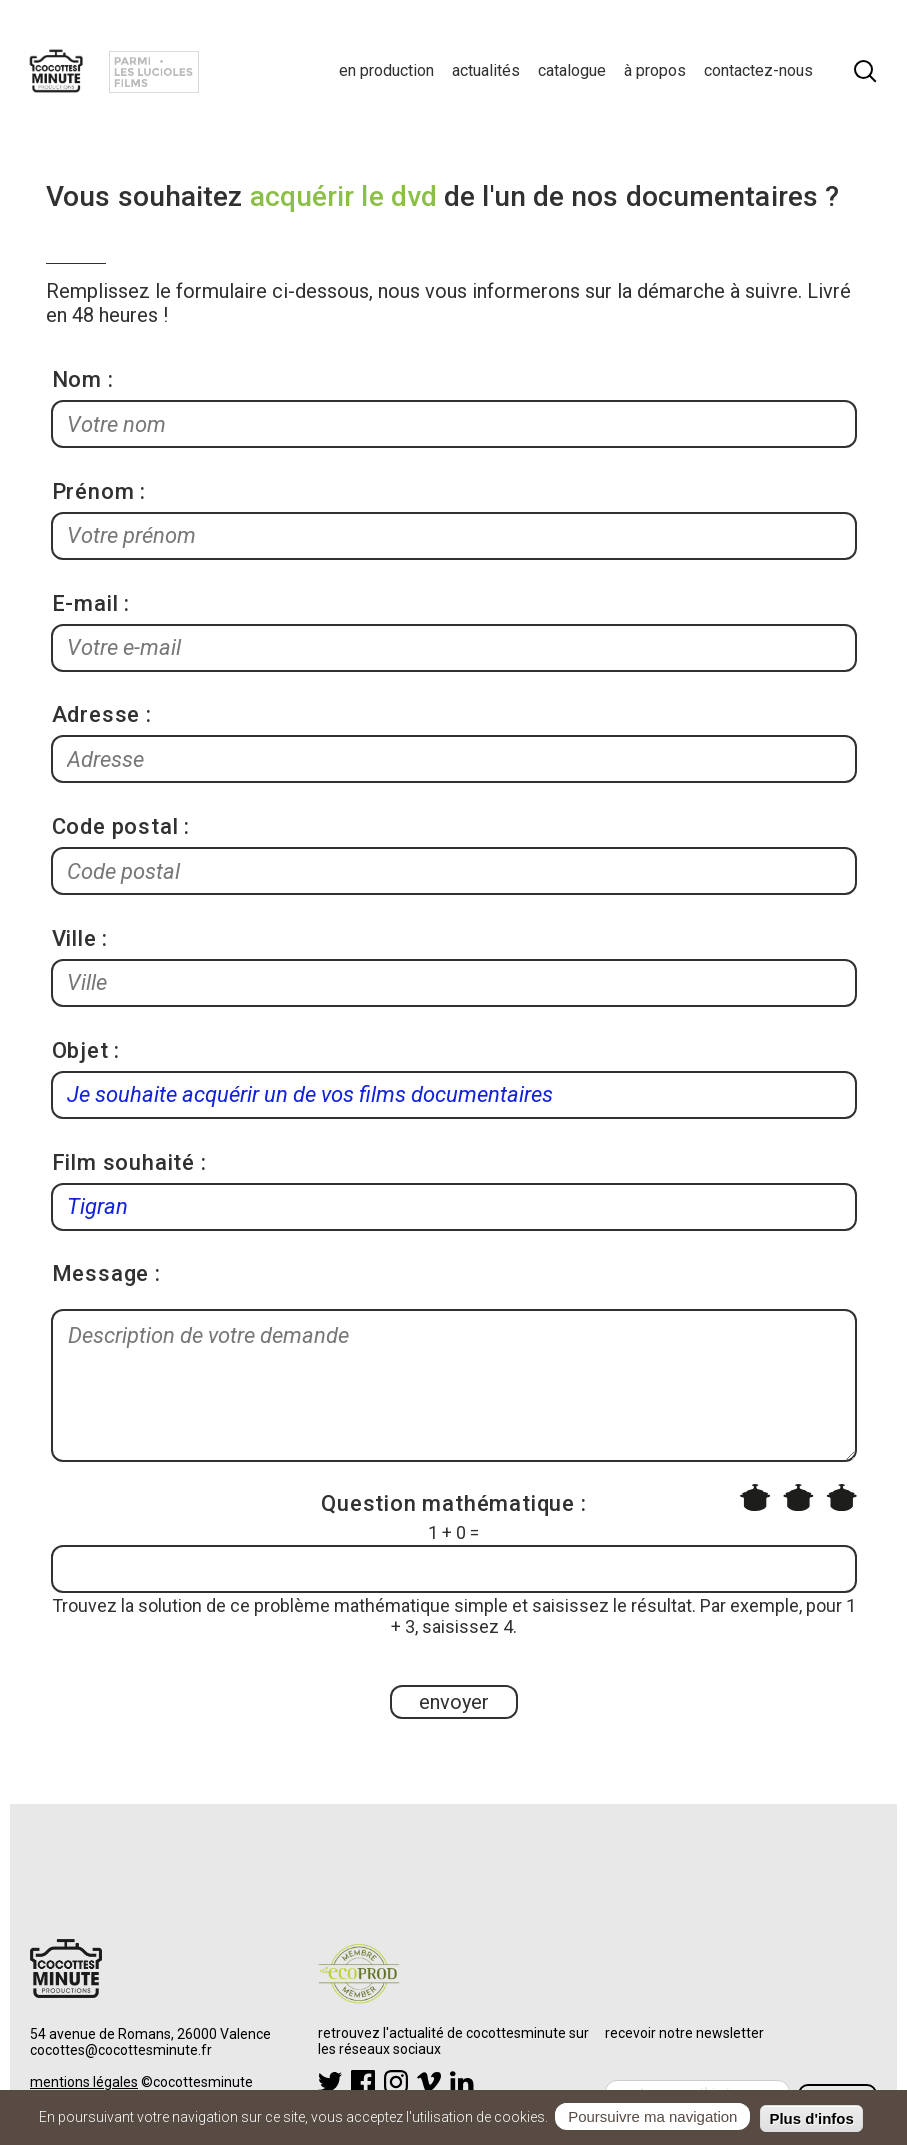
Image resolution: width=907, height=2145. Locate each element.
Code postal (115, 826)
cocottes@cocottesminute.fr (121, 2050)
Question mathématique (448, 1503)
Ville (74, 938)
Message (101, 1273)
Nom (77, 379)
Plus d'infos (811, 2120)
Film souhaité (123, 1162)
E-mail (85, 603)
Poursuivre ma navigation (652, 2118)
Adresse (96, 714)
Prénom (93, 491)
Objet (80, 1050)
